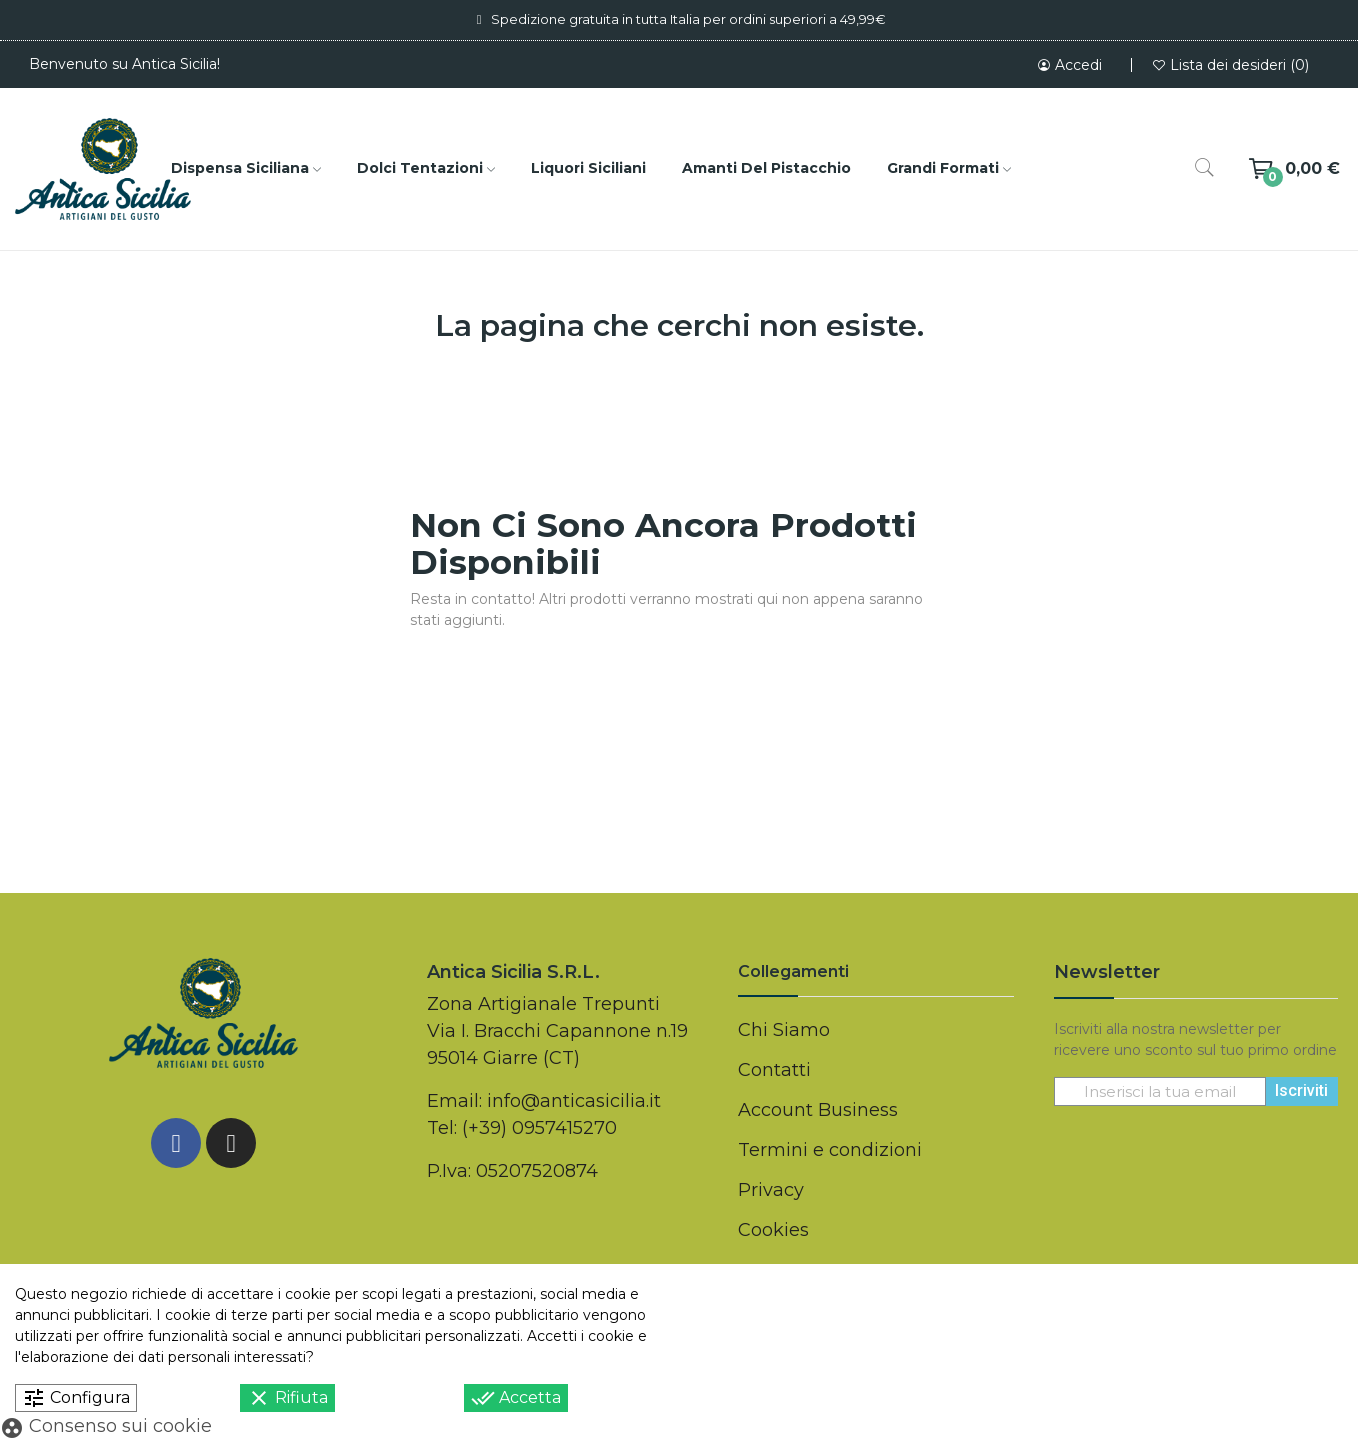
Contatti (774, 1070)
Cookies (773, 1230)
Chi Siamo (784, 1030)
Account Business (818, 1110)
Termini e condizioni (830, 1150)
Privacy (771, 1190)
